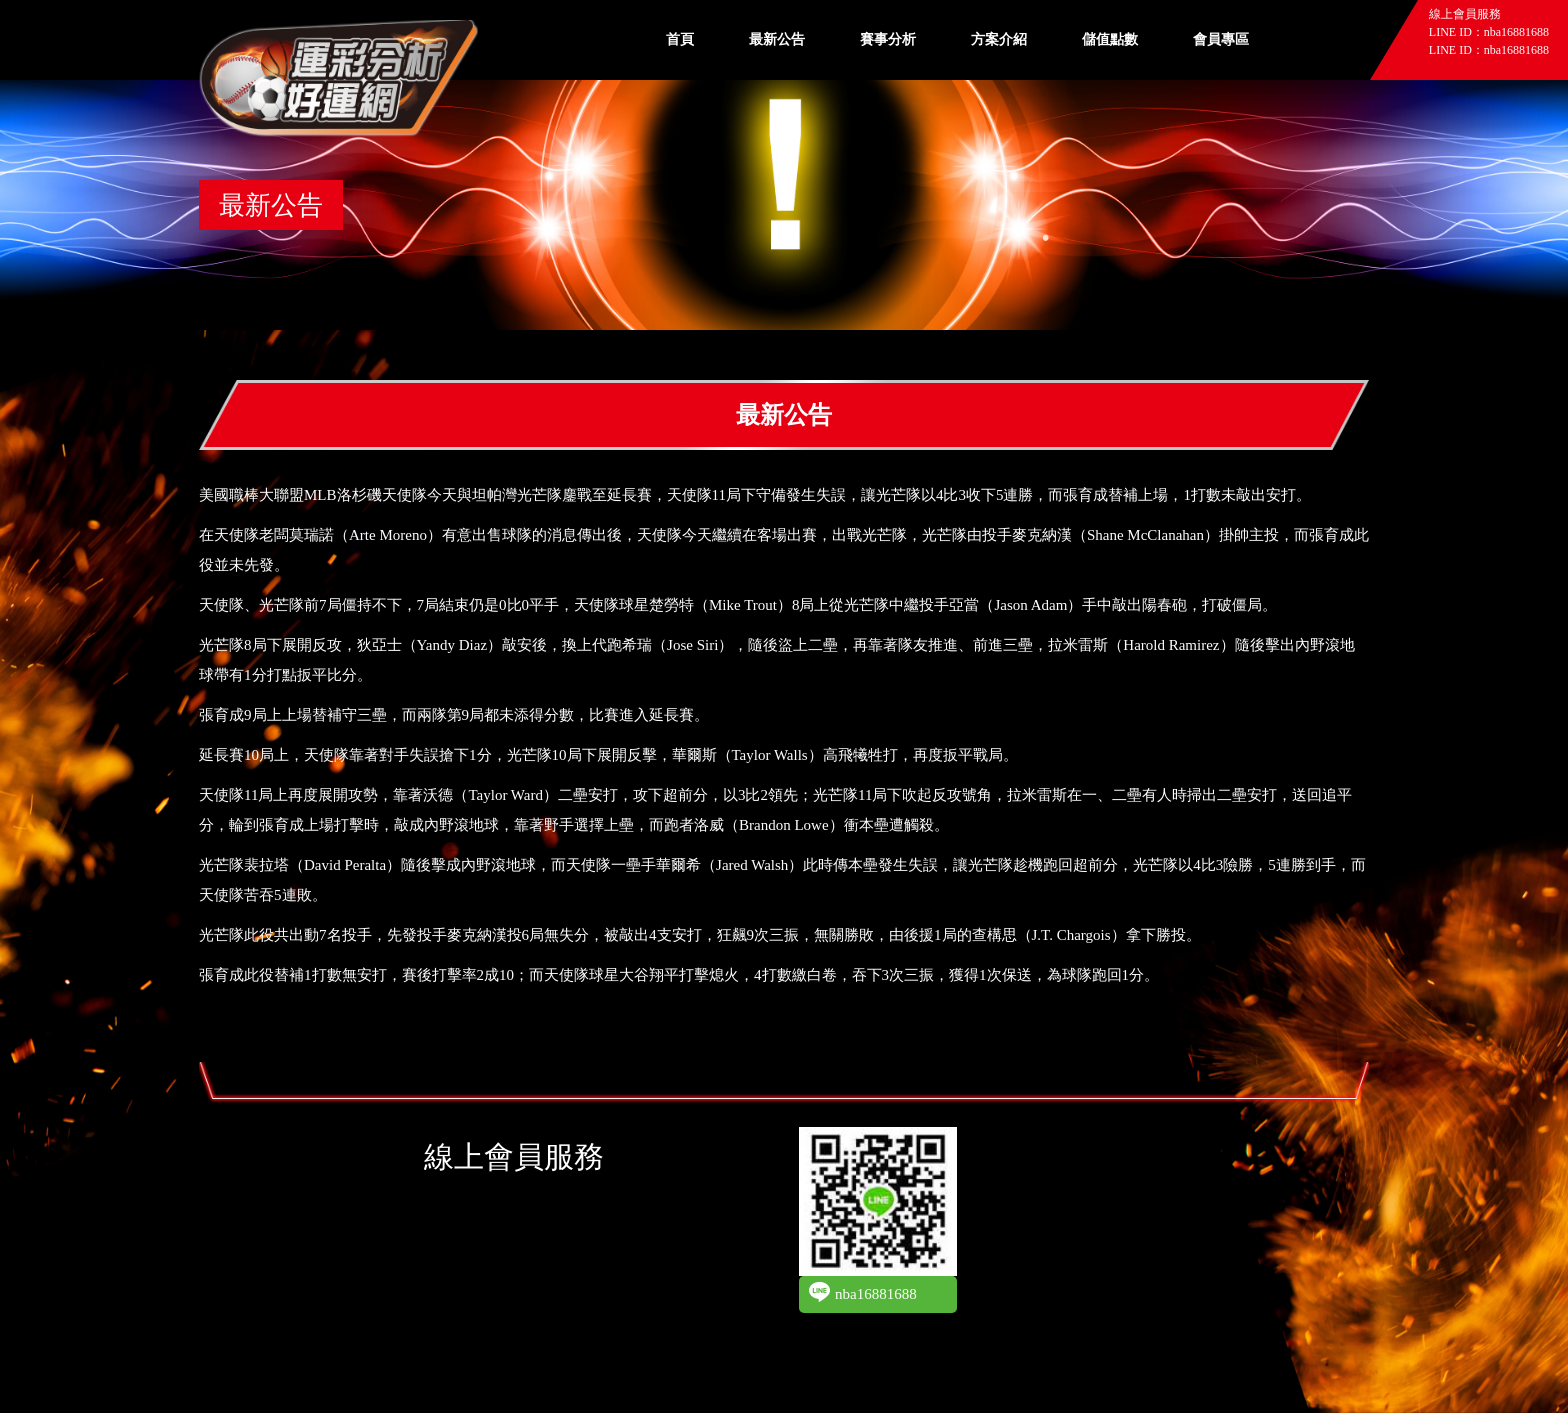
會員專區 (1221, 39)
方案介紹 (999, 39)
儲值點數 (1110, 39)
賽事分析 (888, 39)
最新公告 (777, 39)
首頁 (680, 39)
